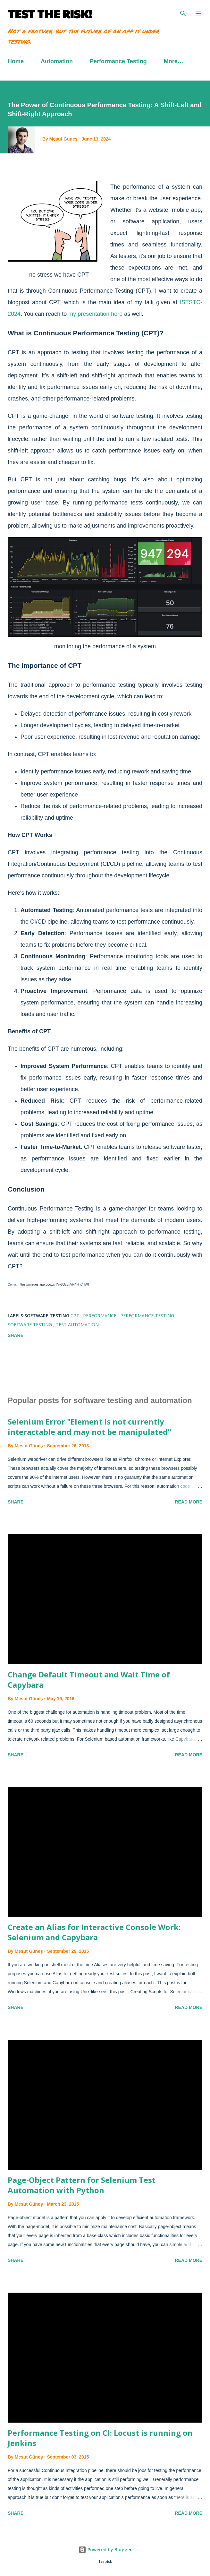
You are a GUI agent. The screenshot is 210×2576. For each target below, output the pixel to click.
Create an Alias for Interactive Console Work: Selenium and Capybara (94, 1932)
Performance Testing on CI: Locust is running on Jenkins (100, 2437)
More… (173, 61)
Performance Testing (118, 61)
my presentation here (95, 314)
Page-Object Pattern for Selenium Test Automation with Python (81, 2185)
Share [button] (15, 1335)
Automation (57, 61)
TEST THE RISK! (50, 13)
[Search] (183, 11)
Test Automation (77, 1325)
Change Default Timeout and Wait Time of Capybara (89, 1679)
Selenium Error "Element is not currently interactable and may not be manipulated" (89, 1426)
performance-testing (147, 1316)
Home (16, 61)
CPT (75, 1316)
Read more (188, 1501)
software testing (30, 1325)
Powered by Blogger (105, 2549)
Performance (100, 1316)
